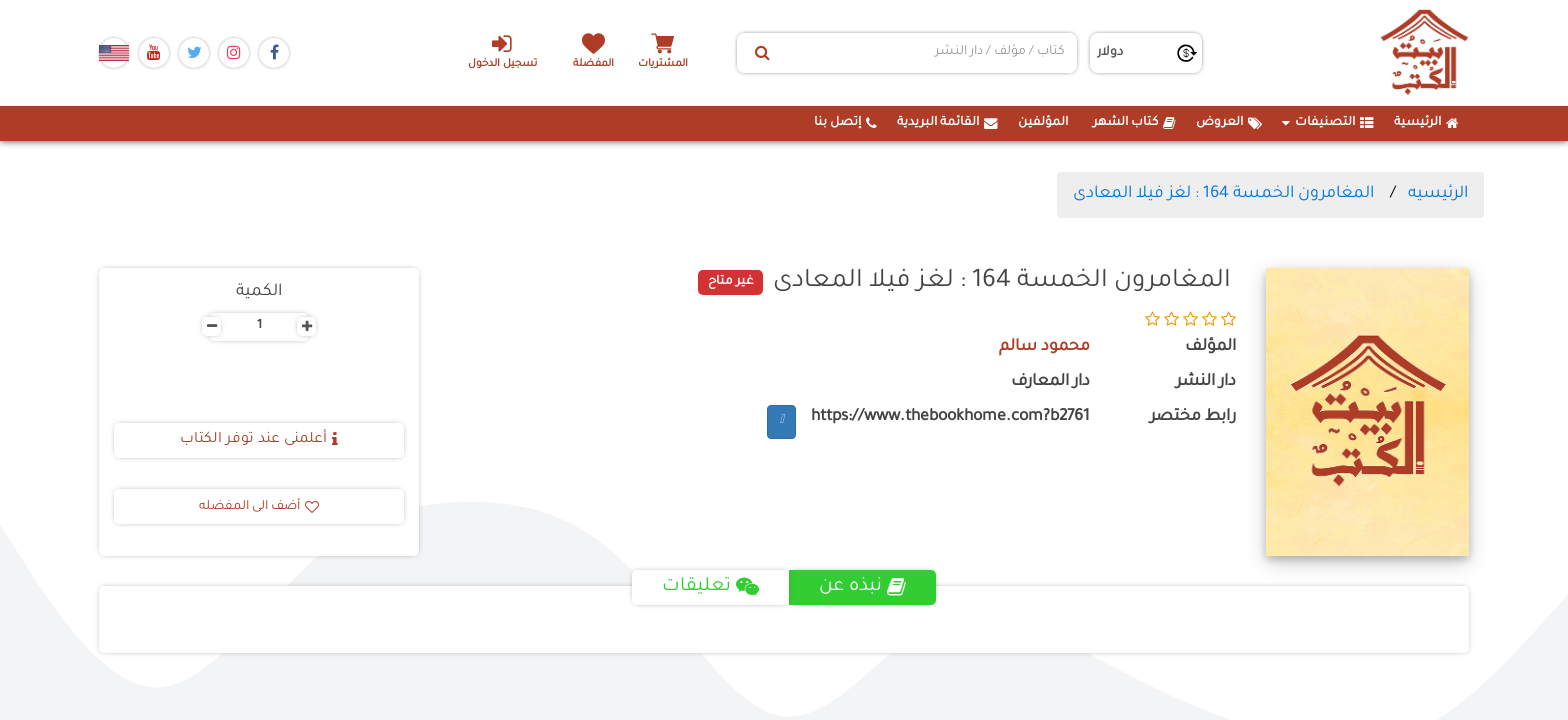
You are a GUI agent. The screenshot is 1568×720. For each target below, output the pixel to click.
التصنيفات (1328, 123)
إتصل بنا (845, 123)
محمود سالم (1044, 347)
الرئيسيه (1438, 194)
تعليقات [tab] (710, 587)
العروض (1229, 123)
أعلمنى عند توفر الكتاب (259, 440)
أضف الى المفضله (259, 507)
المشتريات (663, 64)
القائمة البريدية (947, 123)
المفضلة (594, 64)
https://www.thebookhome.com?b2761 (950, 417)
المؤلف (1210, 347)
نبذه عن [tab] (862, 587)
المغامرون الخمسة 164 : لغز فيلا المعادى (1223, 194)
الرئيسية (1426, 123)
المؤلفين (1043, 123)
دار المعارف (1050, 382)
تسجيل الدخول (502, 51)
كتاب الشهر (1134, 123)
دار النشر (1206, 382)
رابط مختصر (1193, 417)
